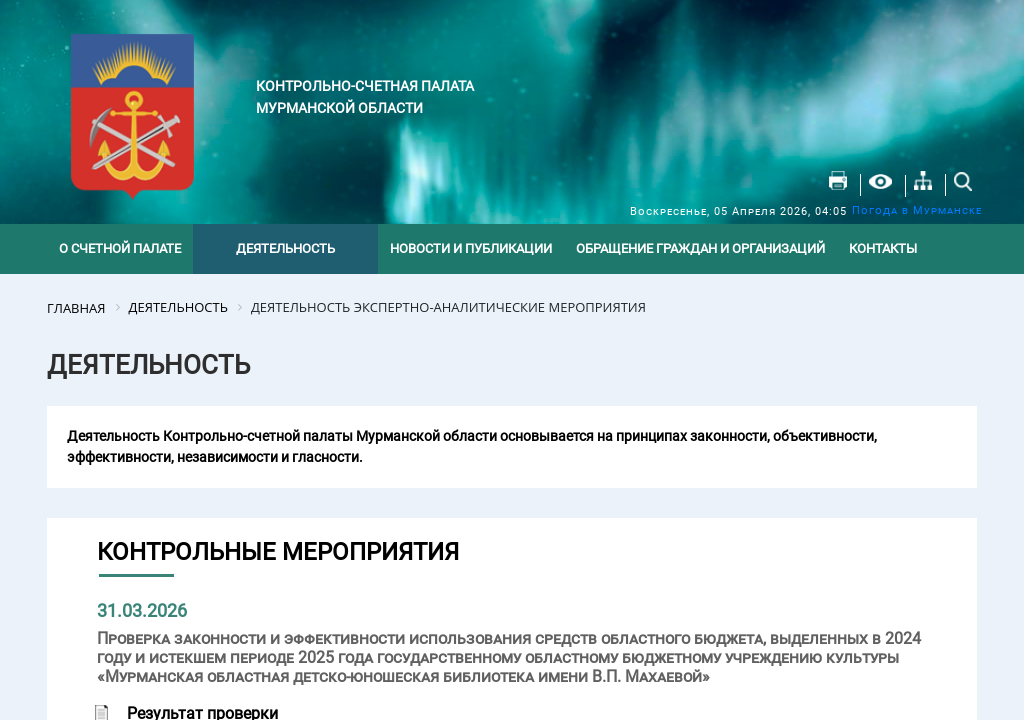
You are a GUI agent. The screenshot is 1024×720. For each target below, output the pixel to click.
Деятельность (285, 248)
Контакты (883, 248)
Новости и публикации (471, 248)
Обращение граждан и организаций (700, 248)
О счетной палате (120, 248)
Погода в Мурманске (917, 210)
